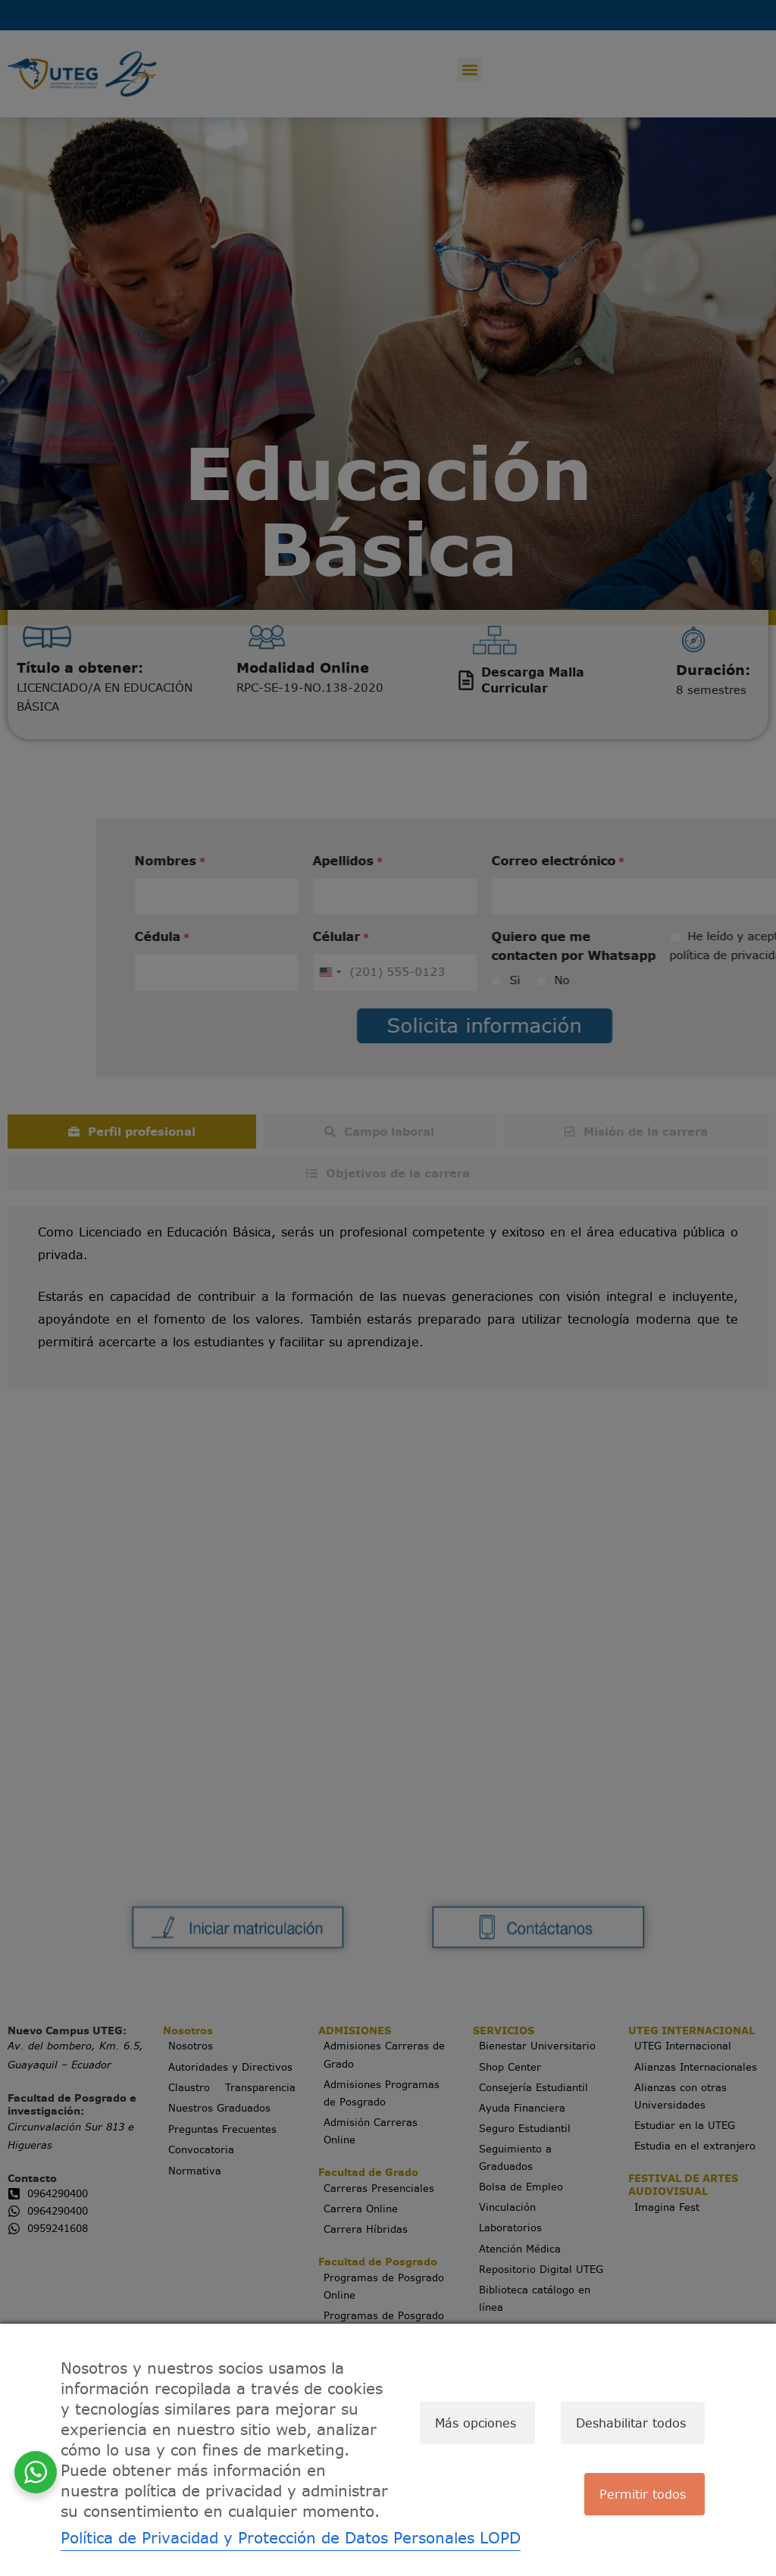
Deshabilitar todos (626, 2423)
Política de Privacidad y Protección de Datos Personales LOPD (291, 2538)
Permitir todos (638, 2499)
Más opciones (466, 2423)
